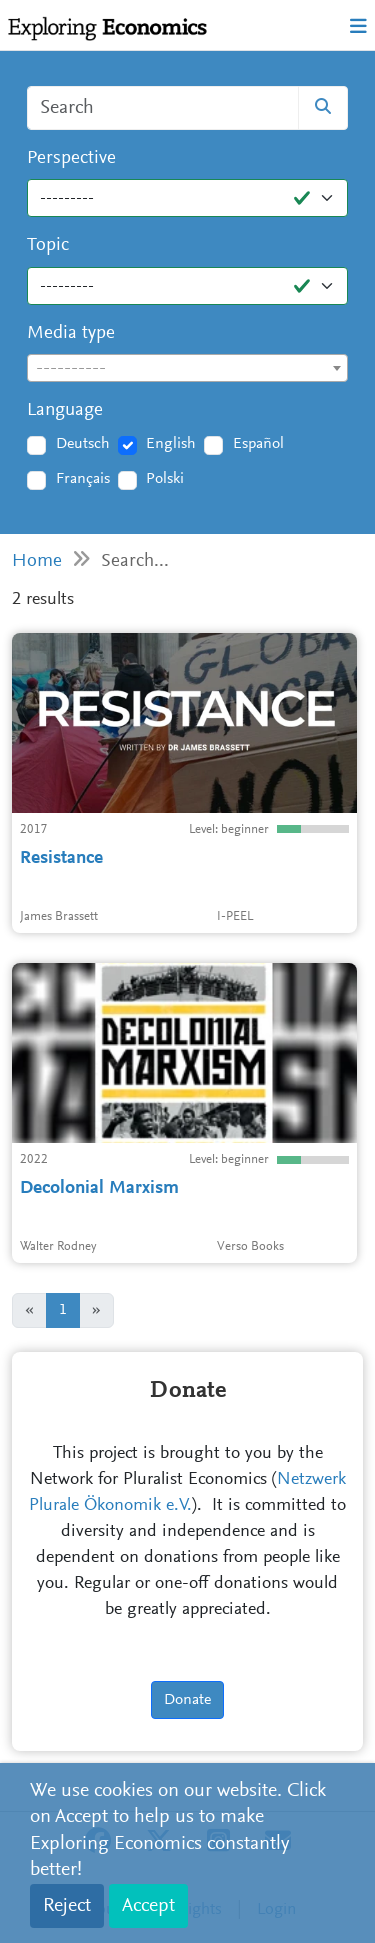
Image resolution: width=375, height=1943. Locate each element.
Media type (71, 333)
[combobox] (187, 368)
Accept (148, 1906)
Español (258, 444)
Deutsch (83, 444)
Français (83, 479)
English (171, 444)
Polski (165, 479)
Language (65, 410)
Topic (48, 245)
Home (37, 561)
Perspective (71, 158)
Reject (67, 1906)
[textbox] (187, 369)
